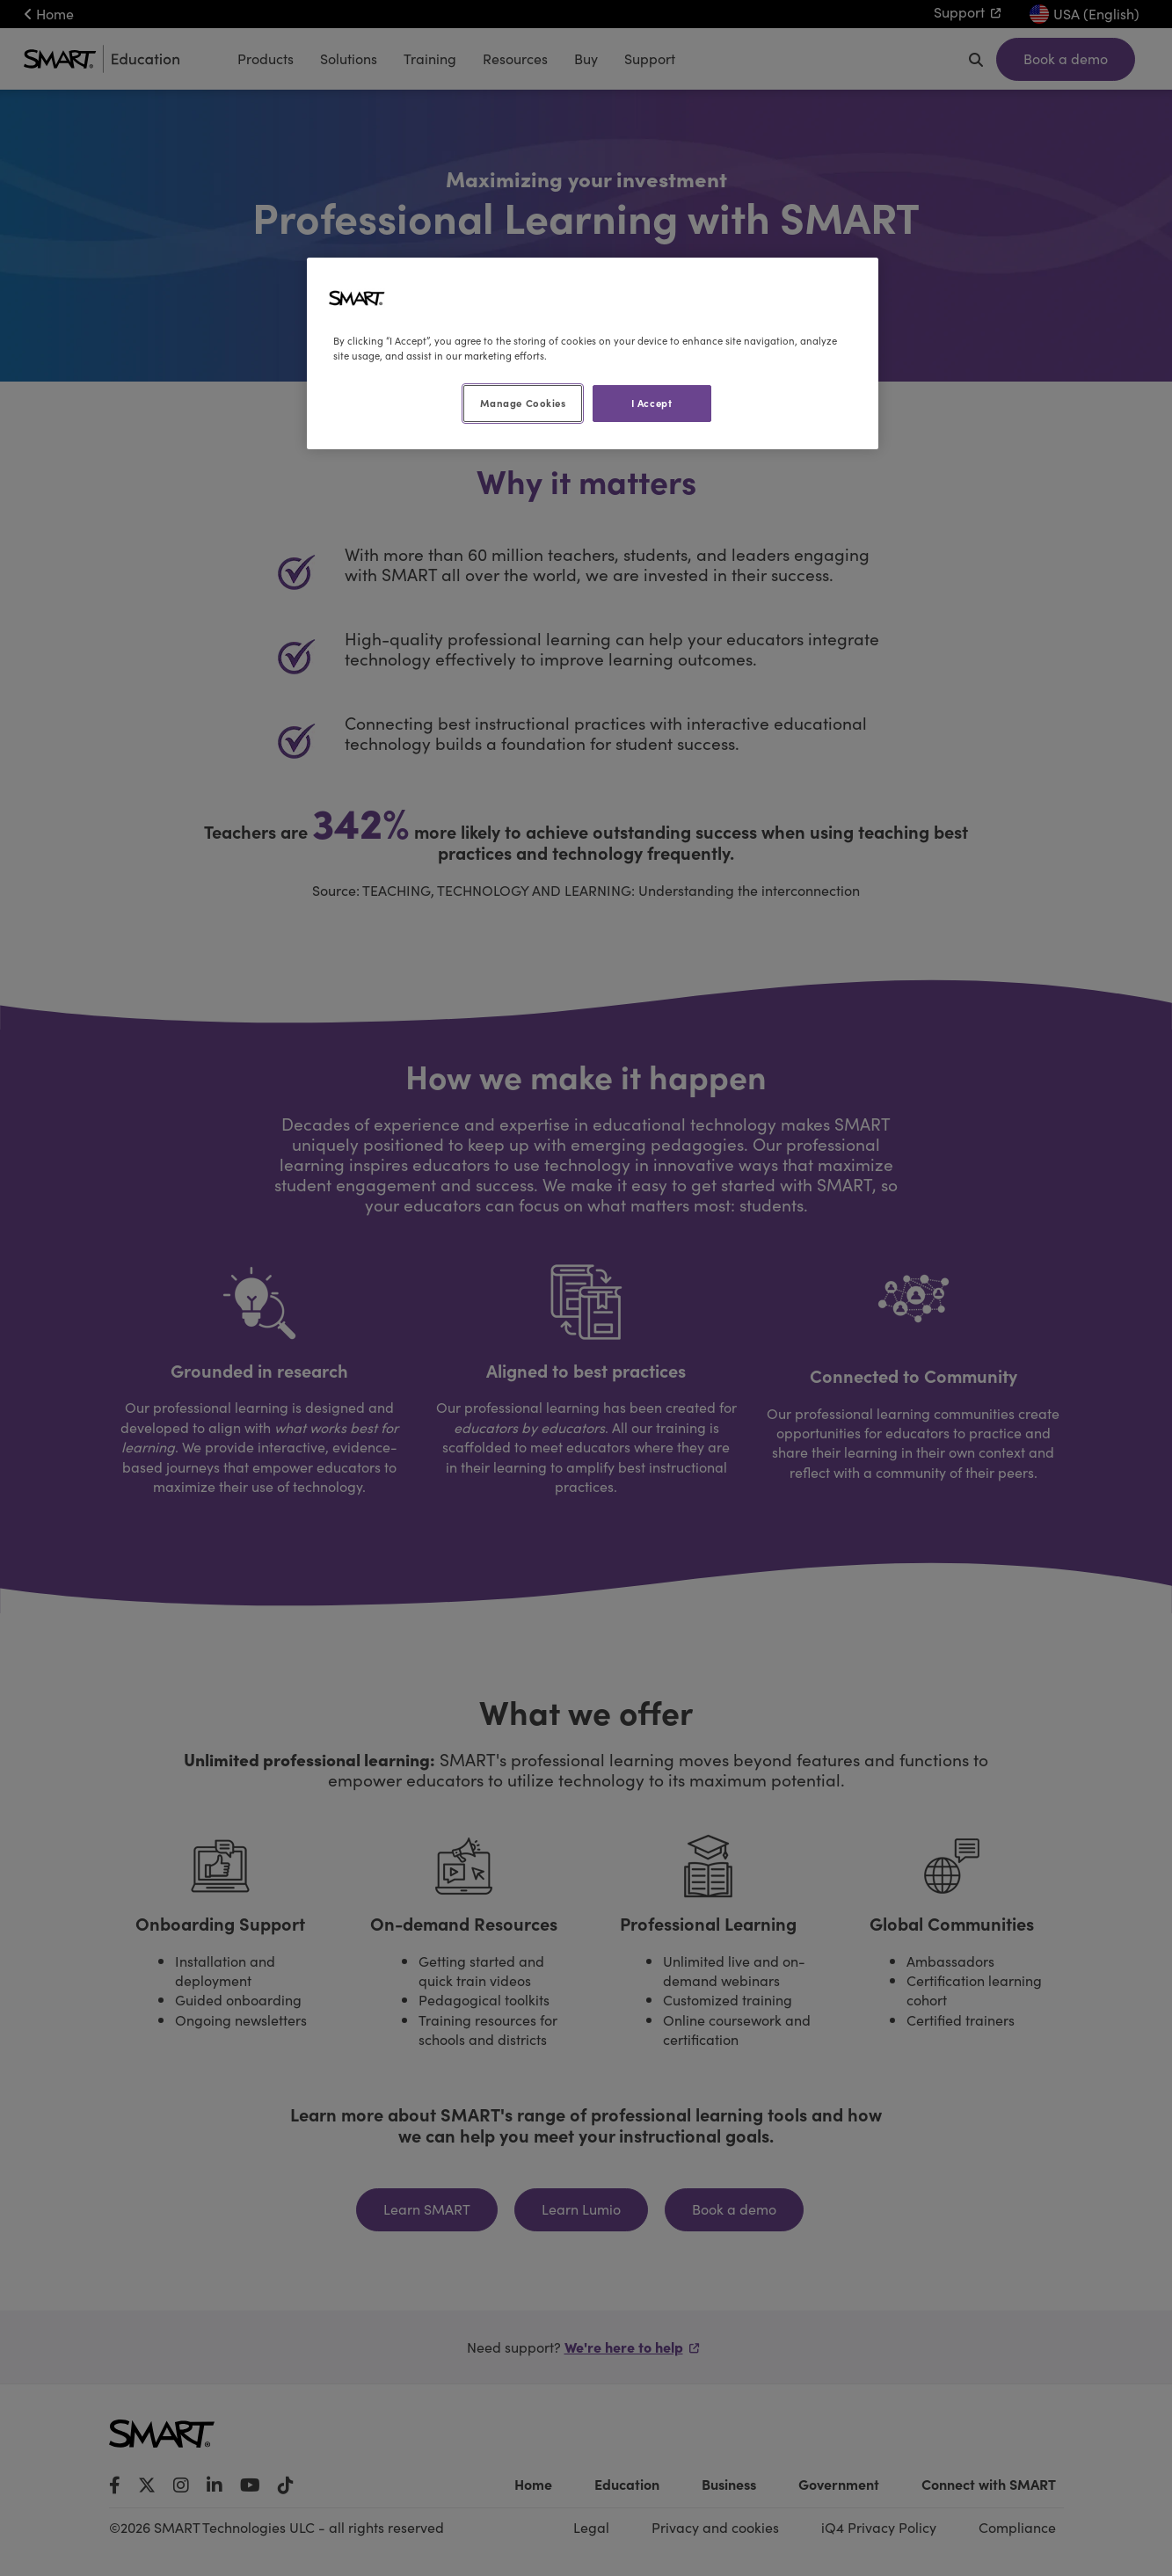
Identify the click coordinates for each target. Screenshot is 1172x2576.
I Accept (652, 403)
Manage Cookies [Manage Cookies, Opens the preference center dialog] (523, 403)
